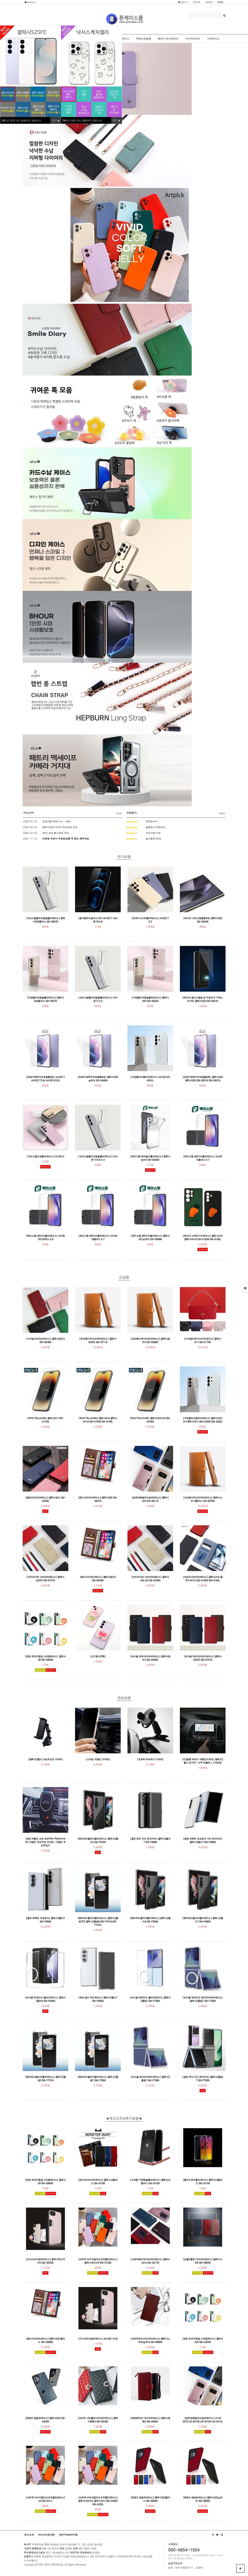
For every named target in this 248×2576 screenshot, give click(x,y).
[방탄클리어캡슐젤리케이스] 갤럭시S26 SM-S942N (150, 999)
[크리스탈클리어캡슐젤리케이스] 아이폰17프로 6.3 (97, 1158)
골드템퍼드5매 (143, 838)
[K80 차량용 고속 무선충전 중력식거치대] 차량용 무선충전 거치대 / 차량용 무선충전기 (45, 1842)
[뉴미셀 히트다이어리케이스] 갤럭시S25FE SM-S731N (203, 1658)
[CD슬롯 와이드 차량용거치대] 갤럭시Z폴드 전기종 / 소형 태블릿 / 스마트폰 (202, 1761)
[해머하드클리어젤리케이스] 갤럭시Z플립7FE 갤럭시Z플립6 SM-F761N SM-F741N (97, 1921)
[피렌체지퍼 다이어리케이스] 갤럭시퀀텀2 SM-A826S (150, 2419)
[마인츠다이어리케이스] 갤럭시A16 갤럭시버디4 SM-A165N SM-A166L (202, 1578)
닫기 (55, 120)
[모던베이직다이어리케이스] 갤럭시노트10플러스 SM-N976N (202, 1499)
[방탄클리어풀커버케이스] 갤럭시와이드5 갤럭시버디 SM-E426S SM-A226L (202, 1419)
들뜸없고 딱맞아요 (145, 827)
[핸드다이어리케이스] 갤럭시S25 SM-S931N (97, 1499)
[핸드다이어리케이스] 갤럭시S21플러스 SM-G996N (45, 2340)
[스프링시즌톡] (98, 1656)
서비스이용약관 (46, 2534)
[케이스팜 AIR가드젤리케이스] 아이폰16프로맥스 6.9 (45, 1237)
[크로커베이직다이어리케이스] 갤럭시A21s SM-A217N (150, 2261)
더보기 (119, 813)
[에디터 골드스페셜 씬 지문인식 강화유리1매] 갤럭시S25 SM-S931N (202, 999)
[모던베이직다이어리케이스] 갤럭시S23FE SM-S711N (97, 1340)
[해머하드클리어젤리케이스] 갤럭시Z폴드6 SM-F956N (150, 1919)
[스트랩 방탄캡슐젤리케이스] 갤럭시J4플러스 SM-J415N (150, 2181)
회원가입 (209, 2)
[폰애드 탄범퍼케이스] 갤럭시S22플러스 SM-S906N (150, 2499)
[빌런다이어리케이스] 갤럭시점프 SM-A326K (45, 1499)
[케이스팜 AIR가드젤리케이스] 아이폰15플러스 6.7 (202, 1158)
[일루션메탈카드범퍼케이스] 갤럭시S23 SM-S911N (150, 1499)
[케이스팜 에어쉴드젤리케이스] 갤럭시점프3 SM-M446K (150, 1158)
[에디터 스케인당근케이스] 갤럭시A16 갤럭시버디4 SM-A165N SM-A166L (202, 1237)
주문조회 (196, 2)
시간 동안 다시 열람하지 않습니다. (22, 120)
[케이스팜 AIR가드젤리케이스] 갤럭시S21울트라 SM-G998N (150, 1237)
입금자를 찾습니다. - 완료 (56, 821)
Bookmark (30, 2)
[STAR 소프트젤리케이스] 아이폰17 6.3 (150, 919)
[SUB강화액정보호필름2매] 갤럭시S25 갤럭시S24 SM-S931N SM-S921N (203, 1078)
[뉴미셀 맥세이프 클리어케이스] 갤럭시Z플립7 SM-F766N (150, 1999)
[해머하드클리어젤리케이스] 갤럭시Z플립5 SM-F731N (45, 2078)
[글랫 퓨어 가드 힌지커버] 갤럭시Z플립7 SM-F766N (202, 2078)
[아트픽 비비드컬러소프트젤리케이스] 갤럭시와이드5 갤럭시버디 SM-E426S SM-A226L (97, 2501)
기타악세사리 (192, 38)
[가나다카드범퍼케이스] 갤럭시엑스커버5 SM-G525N (45, 2261)
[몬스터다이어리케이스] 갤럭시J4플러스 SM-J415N (98, 2181)
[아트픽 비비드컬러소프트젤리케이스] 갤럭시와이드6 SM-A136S (97, 2261)
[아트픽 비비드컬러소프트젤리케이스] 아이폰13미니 (45, 2499)
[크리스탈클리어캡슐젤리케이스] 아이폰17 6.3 (97, 999)
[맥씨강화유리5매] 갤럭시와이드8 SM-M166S (150, 1419)
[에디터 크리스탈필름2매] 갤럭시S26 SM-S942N (202, 919)
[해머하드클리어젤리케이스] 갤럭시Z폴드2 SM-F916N (97, 1840)
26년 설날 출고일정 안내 (55, 833)
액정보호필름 (143, 38)
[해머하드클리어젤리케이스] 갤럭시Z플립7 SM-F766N (97, 2078)
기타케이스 (213, 38)
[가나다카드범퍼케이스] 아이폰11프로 (98, 2338)
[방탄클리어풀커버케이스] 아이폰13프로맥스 (150, 1078)
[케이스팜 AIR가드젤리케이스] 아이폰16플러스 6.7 (97, 1237)
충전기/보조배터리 (168, 38)
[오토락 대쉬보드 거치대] (150, 1759)
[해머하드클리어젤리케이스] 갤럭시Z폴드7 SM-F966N (202, 1919)
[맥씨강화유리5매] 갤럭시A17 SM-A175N (45, 1419)
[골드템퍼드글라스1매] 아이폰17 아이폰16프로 (97, 919)
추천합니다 (142, 821)
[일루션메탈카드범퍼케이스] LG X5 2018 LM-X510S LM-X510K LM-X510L (203, 2419)
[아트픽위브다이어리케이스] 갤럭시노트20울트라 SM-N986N (150, 2340)
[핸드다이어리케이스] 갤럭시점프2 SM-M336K (98, 1578)
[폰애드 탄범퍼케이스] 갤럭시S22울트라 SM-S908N (202, 2499)
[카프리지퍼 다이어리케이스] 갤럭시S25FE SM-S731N (45, 1578)
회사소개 (29, 2534)
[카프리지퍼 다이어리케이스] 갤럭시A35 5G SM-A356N (150, 1578)
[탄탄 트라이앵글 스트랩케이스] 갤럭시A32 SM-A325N (202, 2340)
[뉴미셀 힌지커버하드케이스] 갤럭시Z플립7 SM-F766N (150, 2078)
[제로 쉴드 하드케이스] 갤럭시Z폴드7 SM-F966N (97, 1999)
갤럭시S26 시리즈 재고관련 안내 (59, 827)
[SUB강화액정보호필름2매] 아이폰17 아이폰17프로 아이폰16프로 (45, 1078)
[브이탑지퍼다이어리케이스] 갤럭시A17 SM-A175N (202, 1340)
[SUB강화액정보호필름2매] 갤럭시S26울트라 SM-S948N (98, 1078)
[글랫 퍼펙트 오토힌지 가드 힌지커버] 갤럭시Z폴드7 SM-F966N (202, 1840)
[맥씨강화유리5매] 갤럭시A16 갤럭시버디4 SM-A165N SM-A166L (97, 1419)
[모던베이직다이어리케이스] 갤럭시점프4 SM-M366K (150, 1340)
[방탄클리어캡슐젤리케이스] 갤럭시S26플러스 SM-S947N (45, 999)
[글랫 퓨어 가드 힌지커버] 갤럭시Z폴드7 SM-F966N (150, 1840)
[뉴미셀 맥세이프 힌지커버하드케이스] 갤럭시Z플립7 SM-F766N (203, 1999)
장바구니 (183, 2)
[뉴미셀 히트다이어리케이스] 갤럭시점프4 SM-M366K (150, 1658)
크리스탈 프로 (143, 833)
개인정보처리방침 (68, 2534)
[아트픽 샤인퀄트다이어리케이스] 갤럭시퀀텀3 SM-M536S (98, 2419)
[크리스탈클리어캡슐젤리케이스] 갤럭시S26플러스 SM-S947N (45, 919)
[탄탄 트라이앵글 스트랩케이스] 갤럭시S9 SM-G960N (45, 1658)
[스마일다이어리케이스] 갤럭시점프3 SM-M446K (45, 1340)
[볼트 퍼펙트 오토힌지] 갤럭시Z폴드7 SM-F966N (45, 1919)
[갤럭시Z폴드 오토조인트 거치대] (45, 1759)
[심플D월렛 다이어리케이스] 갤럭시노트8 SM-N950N (202, 2261)
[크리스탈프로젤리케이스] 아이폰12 (45, 1156)
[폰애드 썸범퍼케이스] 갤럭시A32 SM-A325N (45, 2419)
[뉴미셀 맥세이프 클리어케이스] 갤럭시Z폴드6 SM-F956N (45, 1999)
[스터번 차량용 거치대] (98, 1759)
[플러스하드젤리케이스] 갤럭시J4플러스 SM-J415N (202, 2181)
